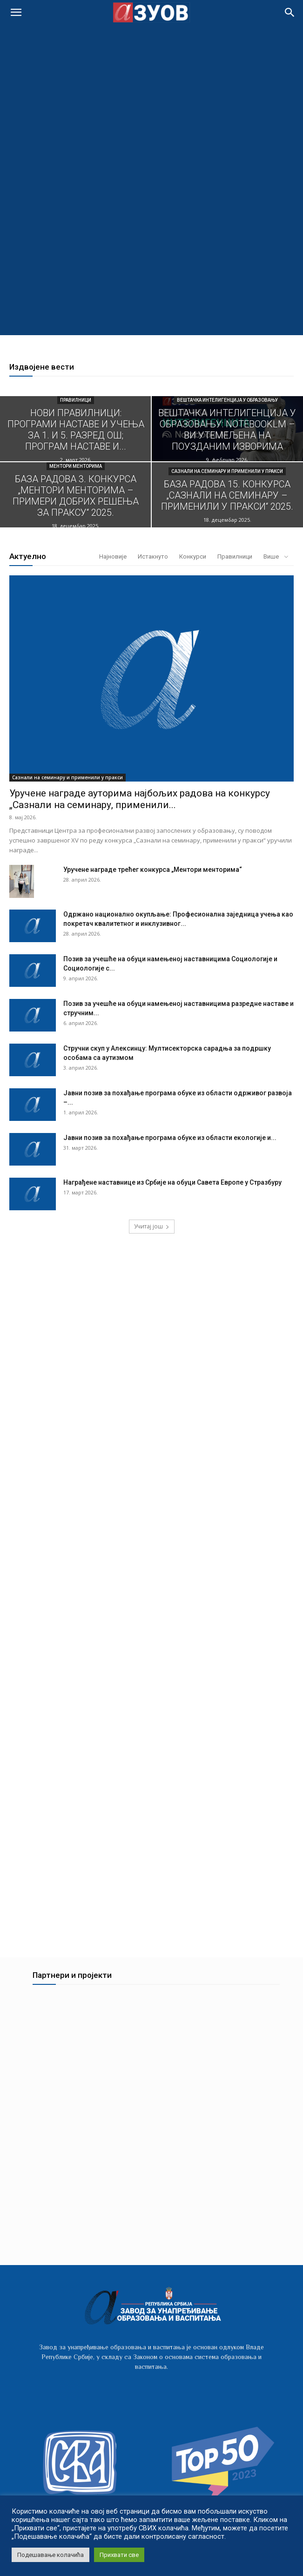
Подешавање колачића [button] (50, 2554)
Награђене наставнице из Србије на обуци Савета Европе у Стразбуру (172, 1182)
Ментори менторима (75, 466)
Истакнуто (153, 556)
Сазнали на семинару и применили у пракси (227, 471)
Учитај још (151, 1226)
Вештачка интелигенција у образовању (227, 400)
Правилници (75, 400)
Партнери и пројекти (72, 1982)
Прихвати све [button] (119, 2554)
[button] (290, 12)
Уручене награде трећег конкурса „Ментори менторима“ (152, 869)
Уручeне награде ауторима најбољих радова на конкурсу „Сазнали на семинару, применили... (139, 799)
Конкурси (192, 556)
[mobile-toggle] (16, 12)
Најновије (113, 556)
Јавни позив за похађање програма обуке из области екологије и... (169, 1137)
